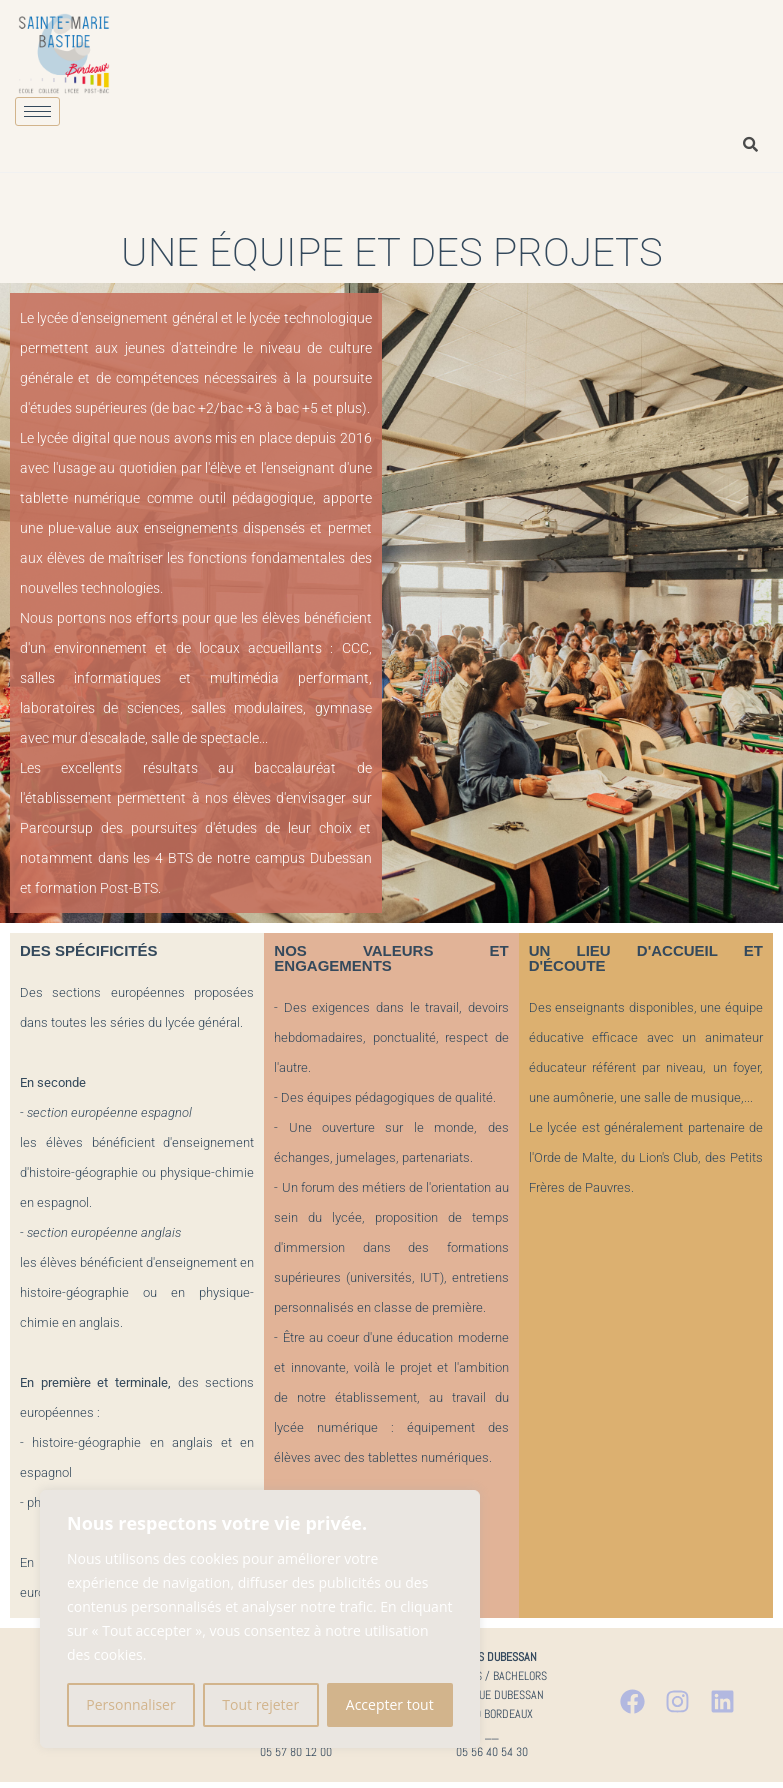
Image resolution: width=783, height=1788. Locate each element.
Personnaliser (130, 1704)
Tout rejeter (260, 1704)
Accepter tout (390, 1704)
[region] (260, 1619)
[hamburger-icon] (37, 111)
